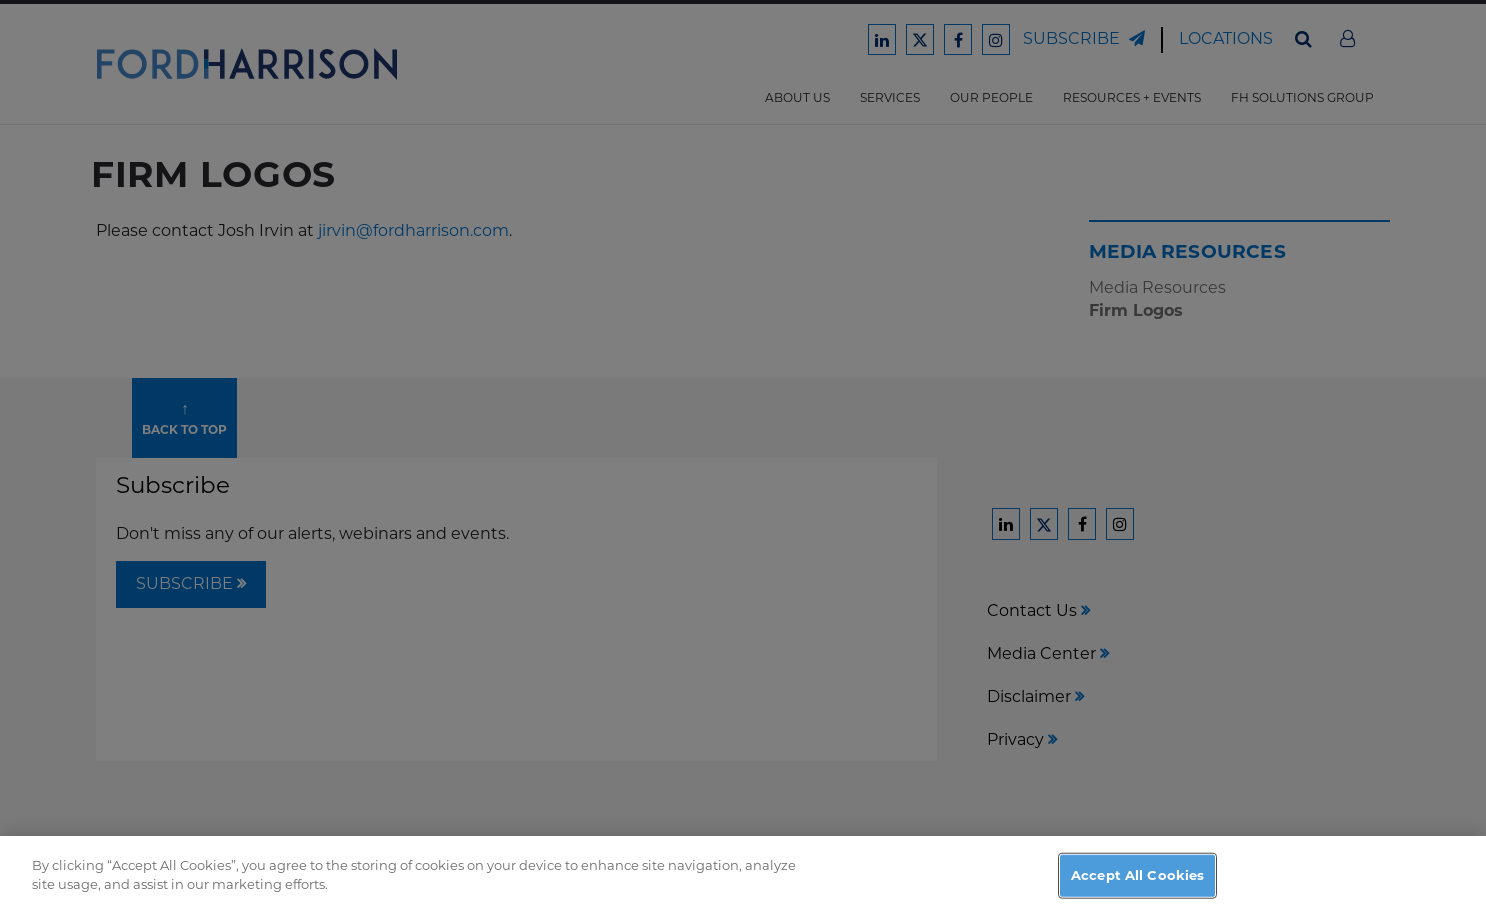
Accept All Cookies (1137, 894)
